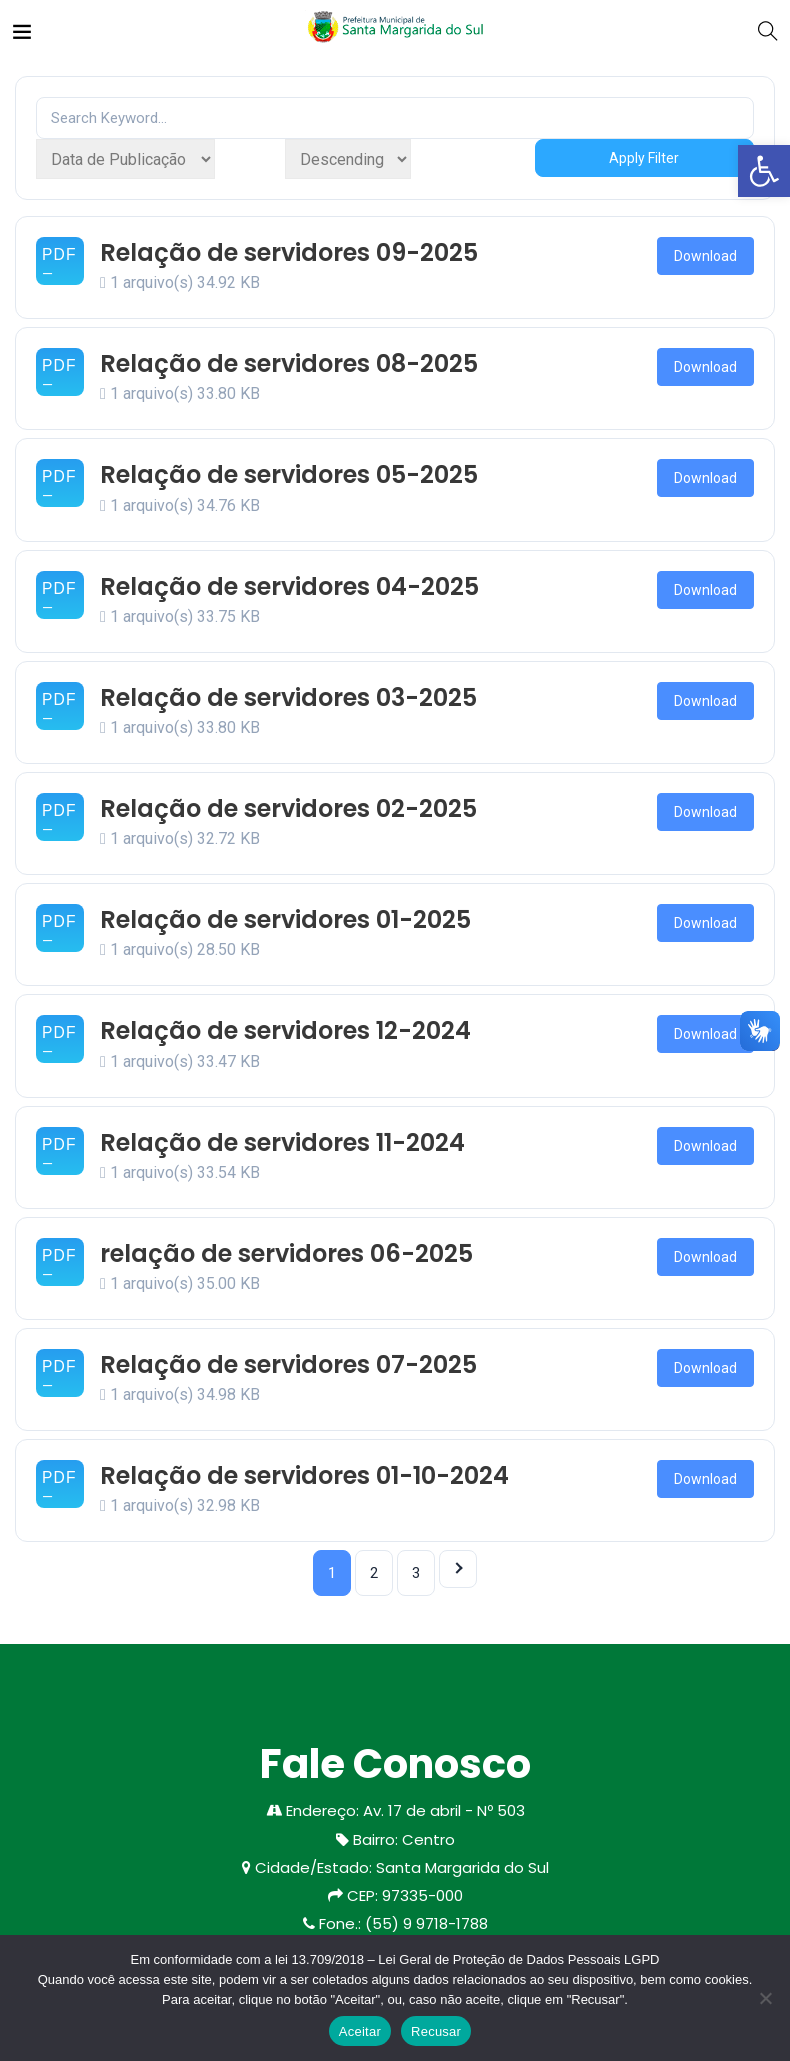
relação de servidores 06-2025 (286, 1253)
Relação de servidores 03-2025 (288, 697)
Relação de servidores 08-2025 (289, 363)
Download (705, 256)
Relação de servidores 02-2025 (288, 808)
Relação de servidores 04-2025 (289, 586)
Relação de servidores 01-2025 (285, 919)
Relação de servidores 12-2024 (285, 1030)
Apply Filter (644, 158)
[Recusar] (765, 1998)
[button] (764, 171)
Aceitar (360, 2031)
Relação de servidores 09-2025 (289, 252)
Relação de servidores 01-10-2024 (304, 1475)
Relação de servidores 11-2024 (282, 1142)
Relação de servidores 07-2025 (288, 1364)
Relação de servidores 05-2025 (289, 474)
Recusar (436, 2031)
